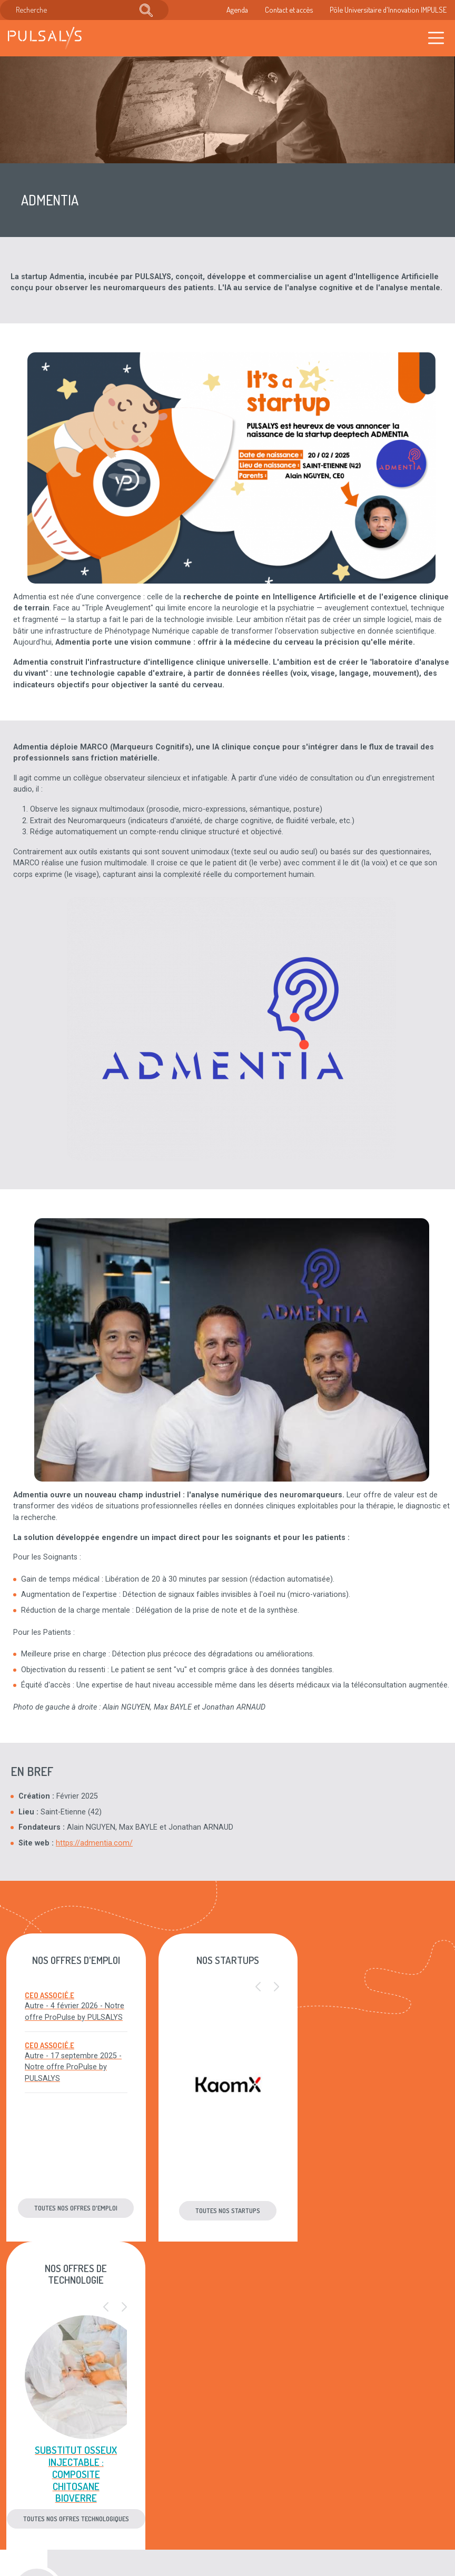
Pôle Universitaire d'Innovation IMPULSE (388, 9)
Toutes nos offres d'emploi (75, 2208)
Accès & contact (168, 2522)
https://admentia (84, 1843)
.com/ (122, 1843)
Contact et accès (289, 9)
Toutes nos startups (227, 2210)
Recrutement (162, 2489)
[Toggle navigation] (436, 38)
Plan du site (234, 2489)
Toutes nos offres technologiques (379, 2210)
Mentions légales (244, 2457)
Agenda (237, 9)
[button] (257, 1987)
